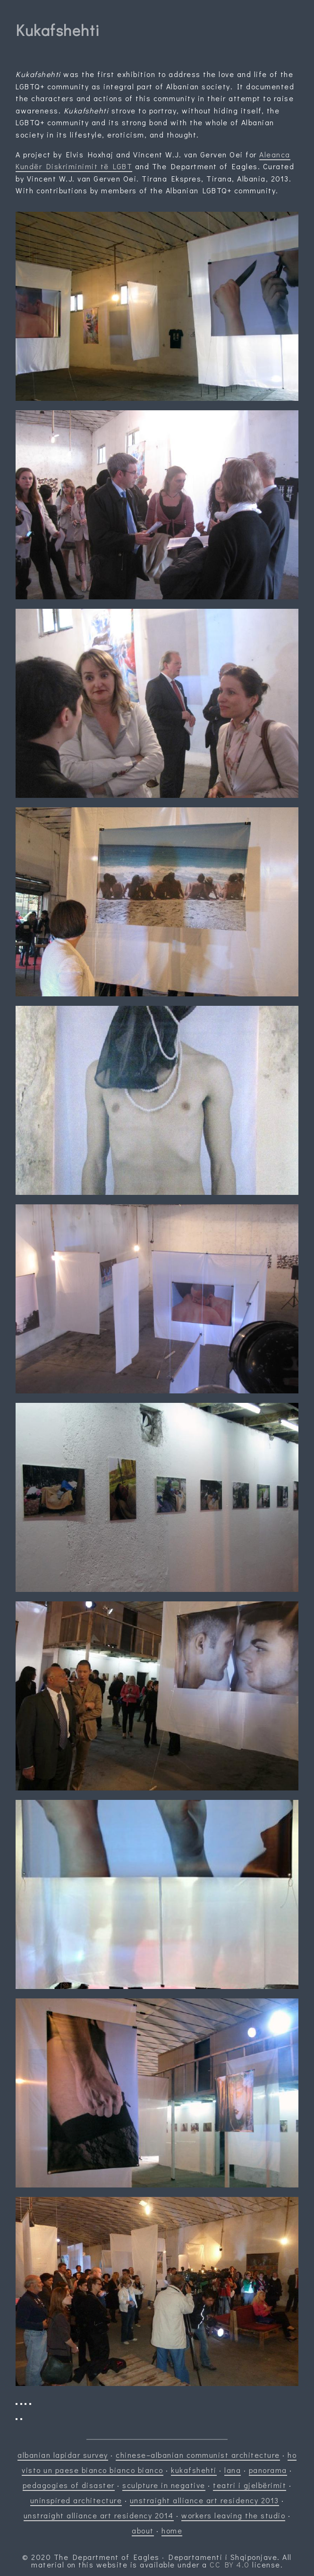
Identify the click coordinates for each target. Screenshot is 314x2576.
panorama (268, 2470)
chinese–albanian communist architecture (198, 2455)
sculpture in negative (163, 2485)
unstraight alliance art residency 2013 (204, 2500)
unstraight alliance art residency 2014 (99, 2515)
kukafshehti (194, 2470)
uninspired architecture (76, 2500)
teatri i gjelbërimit (249, 2485)
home (171, 2530)
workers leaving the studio (233, 2515)
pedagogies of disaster (69, 2485)
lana (232, 2470)
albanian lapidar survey (62, 2455)
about (143, 2530)
